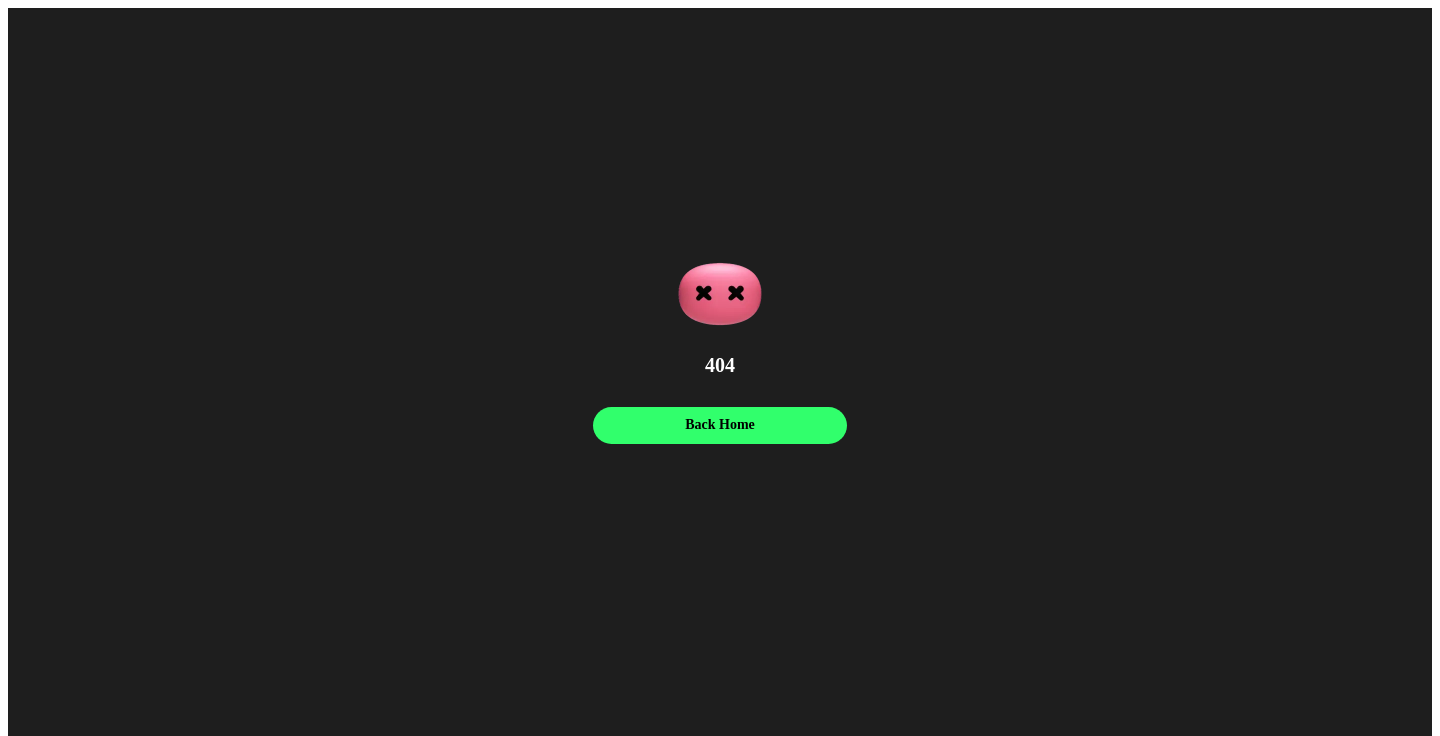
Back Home (720, 424)
